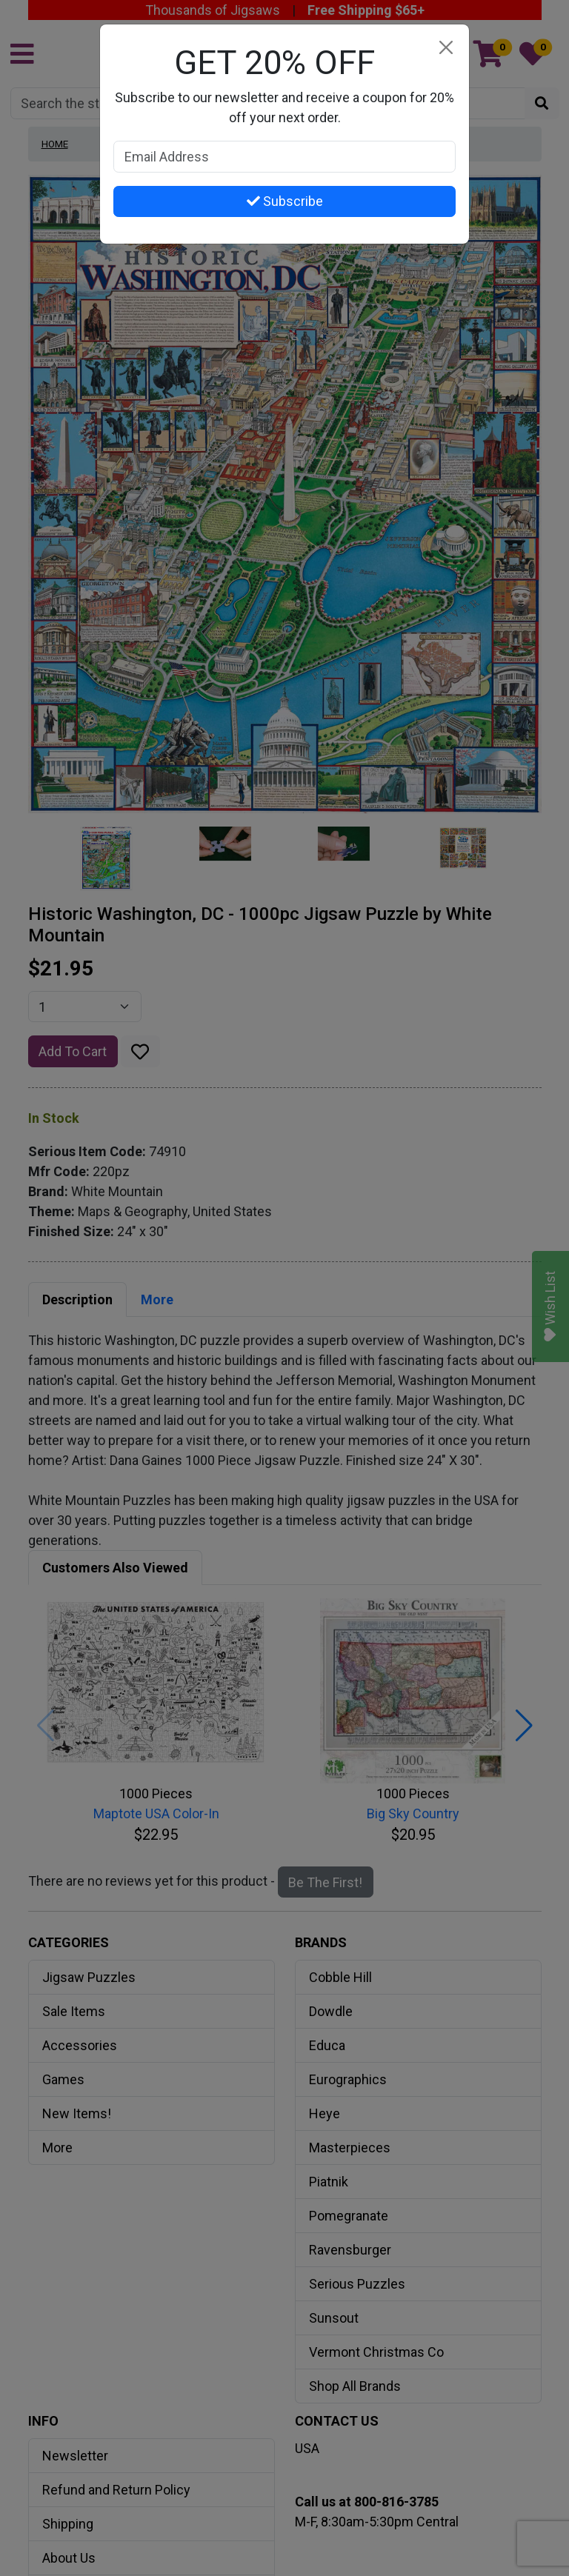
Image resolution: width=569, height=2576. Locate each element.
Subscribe (285, 201)
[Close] (446, 48)
